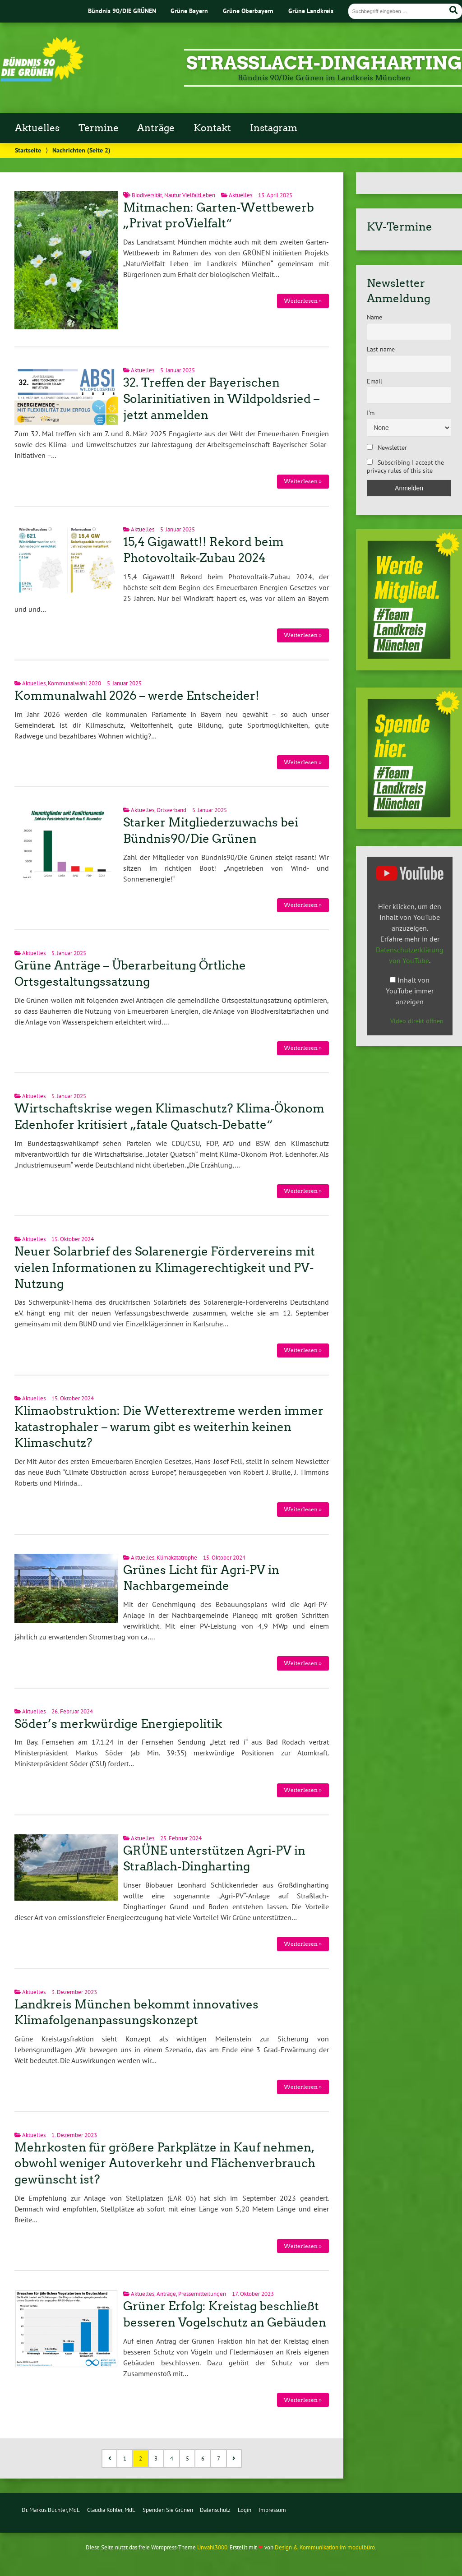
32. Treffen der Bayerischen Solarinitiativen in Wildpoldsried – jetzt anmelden (221, 398)
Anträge (156, 128)
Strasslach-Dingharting (324, 63)
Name (374, 317)
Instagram (273, 128)
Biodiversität (147, 195)
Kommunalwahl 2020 (74, 683)
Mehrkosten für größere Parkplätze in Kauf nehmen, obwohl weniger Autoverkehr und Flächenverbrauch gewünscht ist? (164, 2163)
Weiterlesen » (303, 300)
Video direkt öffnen (417, 1021)
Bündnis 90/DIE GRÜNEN (122, 10)
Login (244, 2510)
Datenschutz (215, 2510)
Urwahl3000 (212, 2547)
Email (374, 381)
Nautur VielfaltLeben (189, 195)
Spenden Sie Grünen (168, 2510)
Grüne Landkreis (310, 10)
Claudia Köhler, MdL (111, 2510)
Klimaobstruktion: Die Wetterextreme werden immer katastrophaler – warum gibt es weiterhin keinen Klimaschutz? (168, 1426)
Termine (99, 128)
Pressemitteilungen (202, 2294)
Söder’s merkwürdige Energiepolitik (118, 1724)
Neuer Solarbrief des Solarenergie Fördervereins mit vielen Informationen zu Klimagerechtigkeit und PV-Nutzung (164, 1267)
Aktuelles (37, 128)
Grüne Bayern (189, 10)
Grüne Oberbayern (248, 10)
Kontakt (212, 128)
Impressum (272, 2510)
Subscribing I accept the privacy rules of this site (405, 466)
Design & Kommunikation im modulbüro (325, 2547)
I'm (370, 413)
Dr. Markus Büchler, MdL (51, 2510)
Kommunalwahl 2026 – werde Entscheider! (136, 695)
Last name (381, 349)
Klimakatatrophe (177, 1557)
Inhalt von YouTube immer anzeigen (410, 990)
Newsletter (387, 447)
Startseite (28, 150)
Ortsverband (171, 810)
